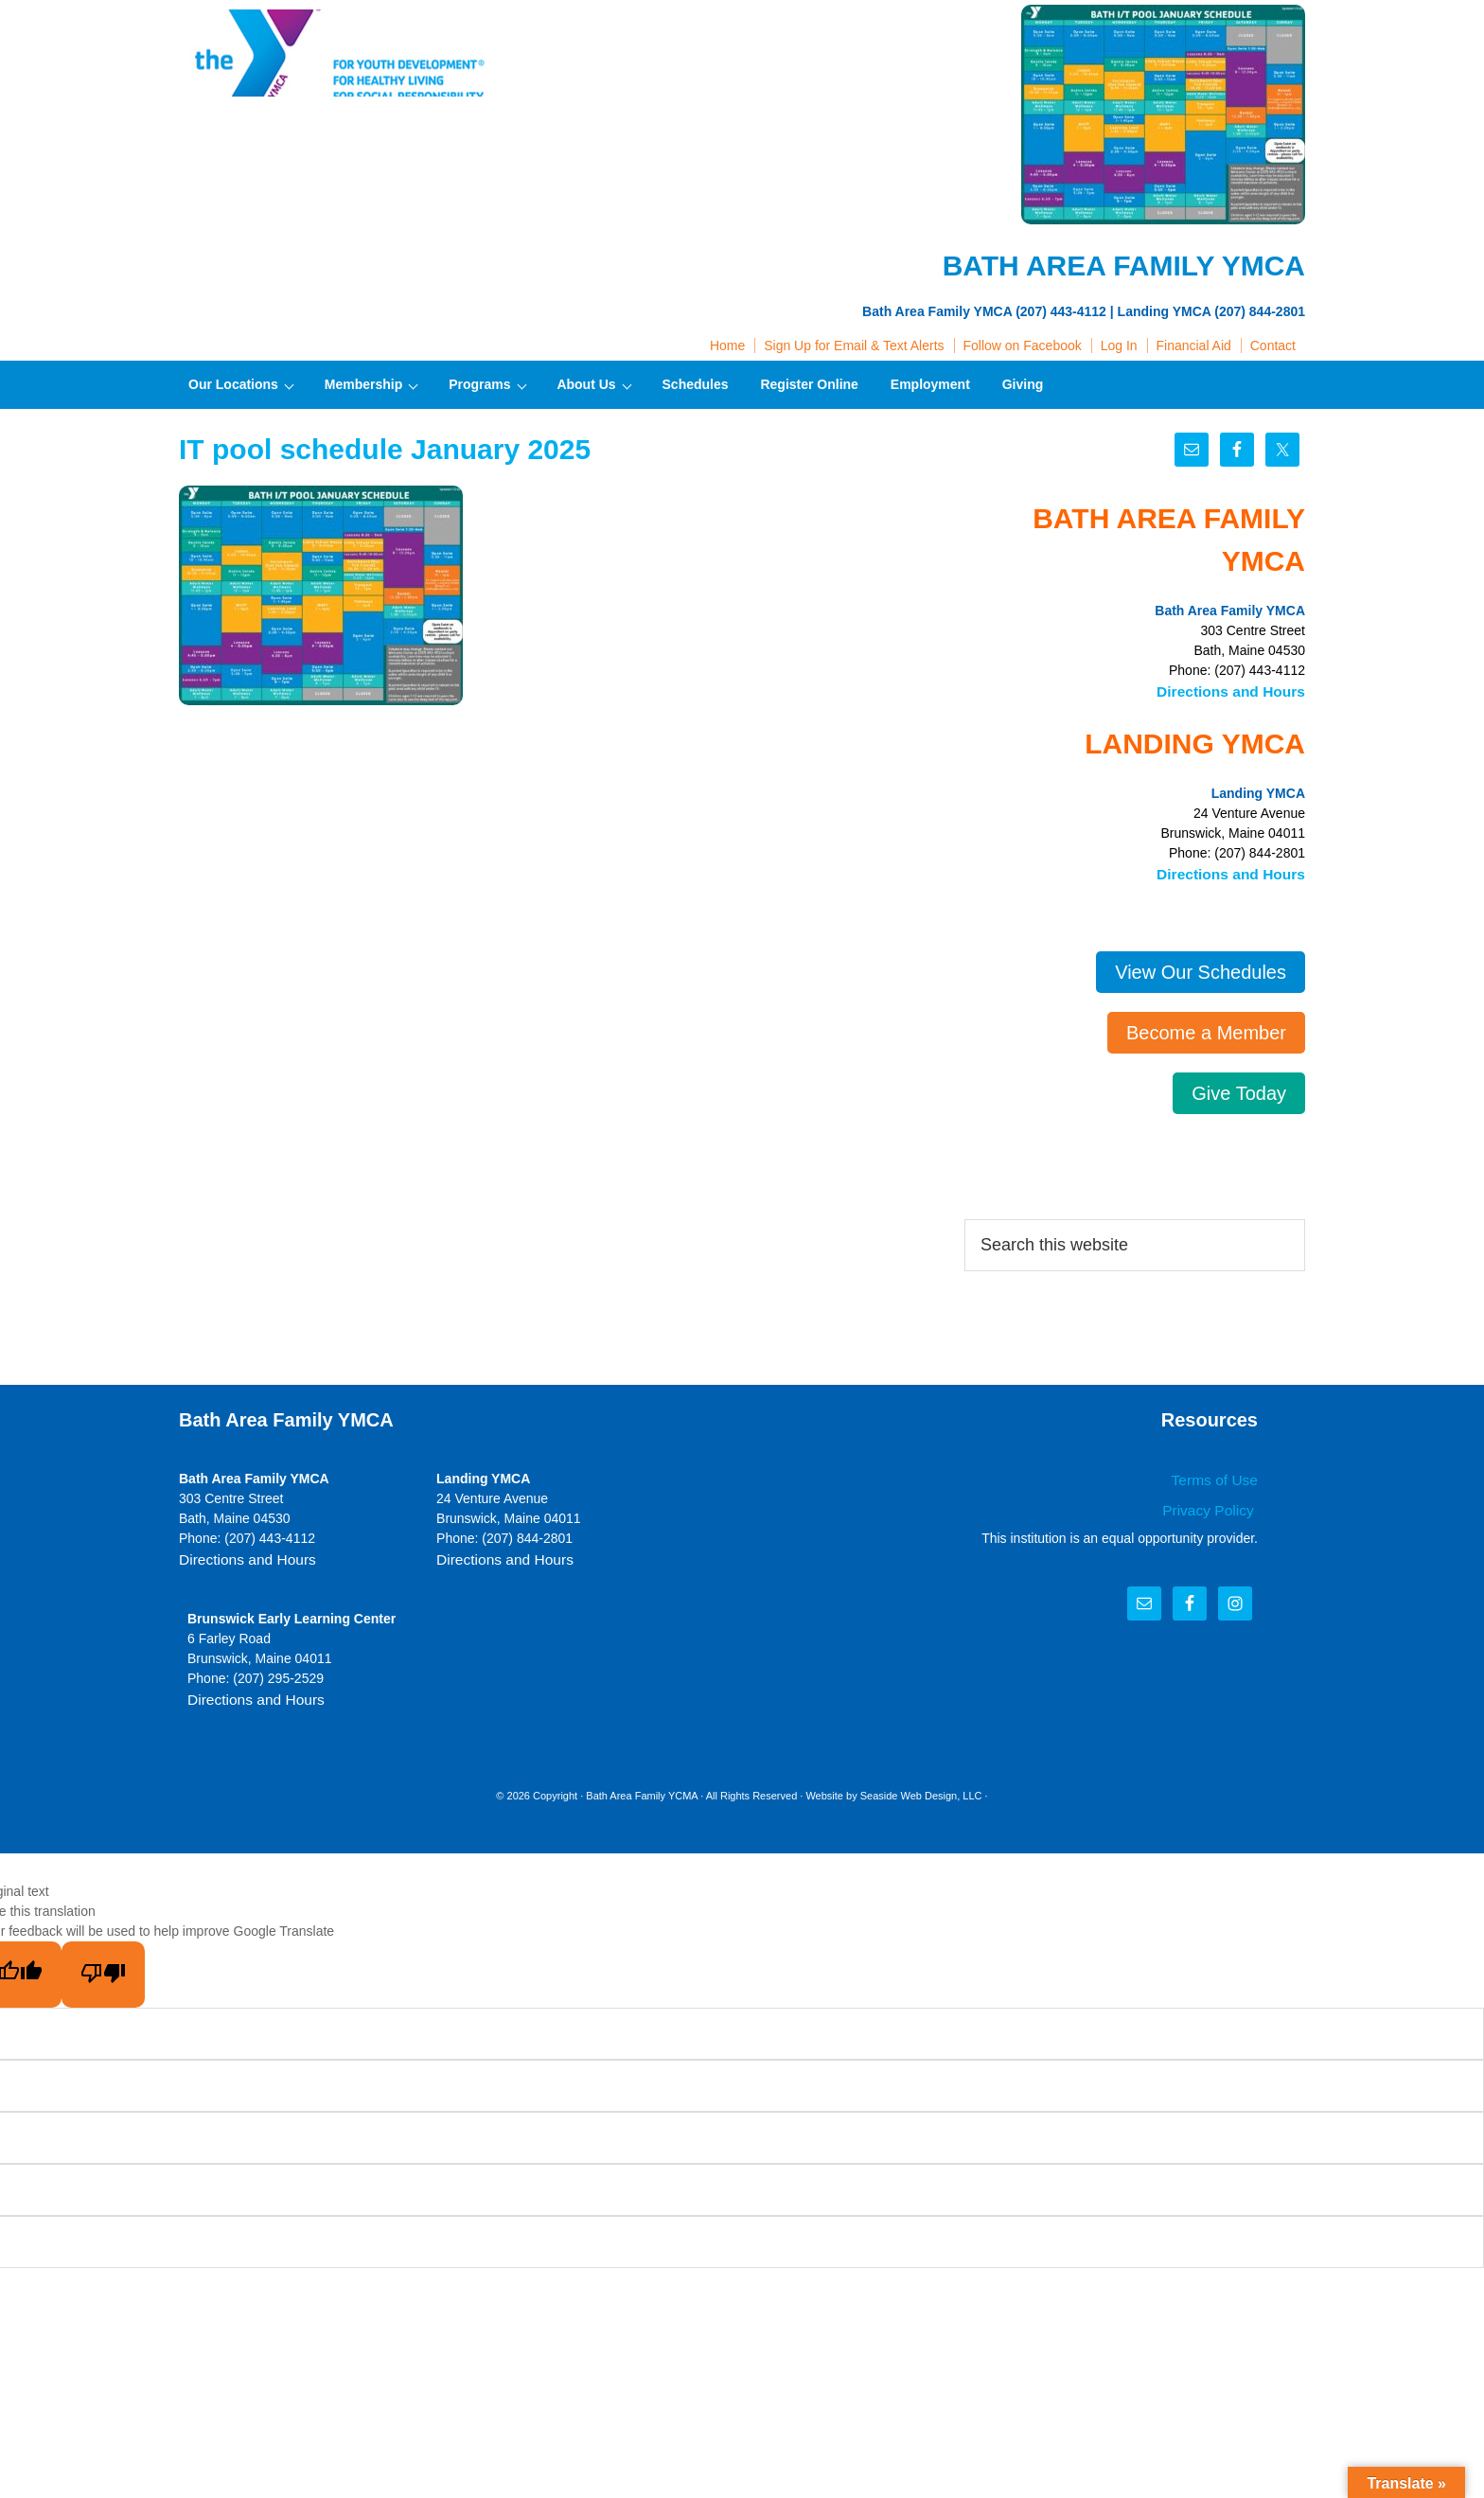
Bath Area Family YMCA (340, 56)
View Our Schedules (1200, 967)
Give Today (1239, 1088)
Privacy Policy (1215, 1502)
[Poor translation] (103, 1966)
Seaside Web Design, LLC (921, 1787)
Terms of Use (1219, 1474)
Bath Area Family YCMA (642, 1787)
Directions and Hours (1238, 690)
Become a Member (1206, 1028)
